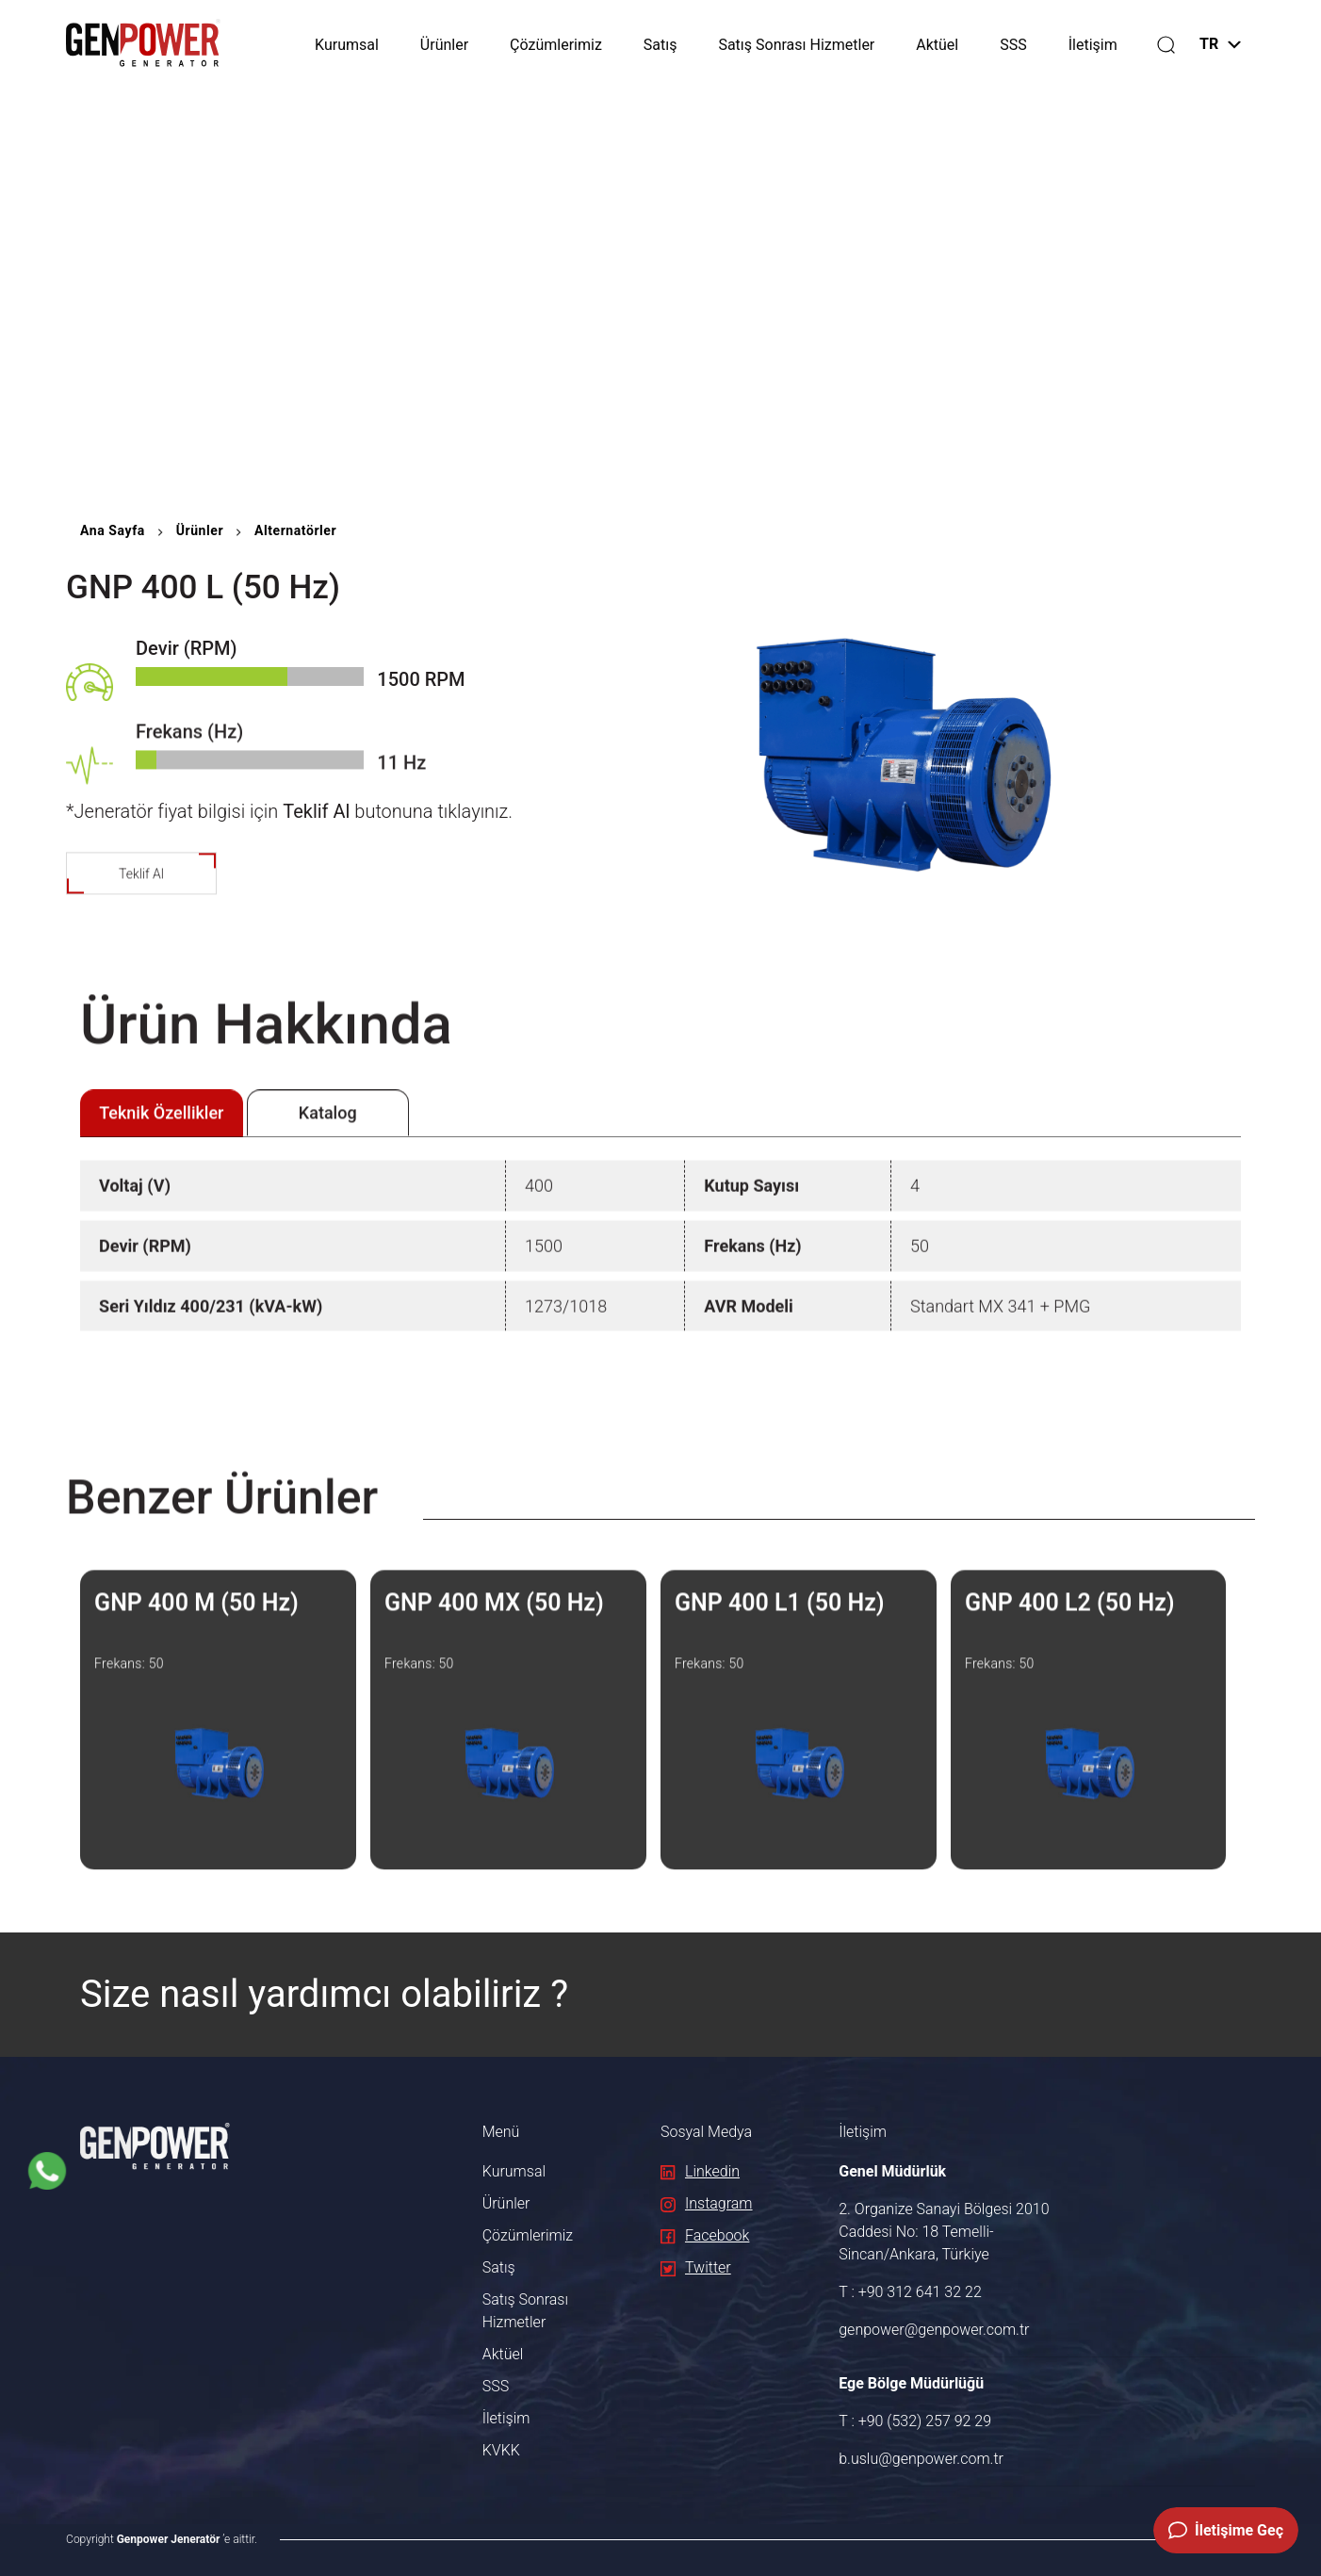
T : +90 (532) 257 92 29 (915, 2421)
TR (1220, 44)
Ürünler (444, 45)
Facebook (704, 2235)
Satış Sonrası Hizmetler (796, 45)
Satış (660, 45)
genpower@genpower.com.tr (934, 2330)
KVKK (501, 2450)
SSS (1013, 45)
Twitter (695, 2267)
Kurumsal (347, 45)
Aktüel (937, 45)
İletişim (1092, 45)
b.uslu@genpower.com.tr (921, 2459)
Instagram (706, 2203)
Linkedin (700, 2171)
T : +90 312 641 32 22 (910, 2292)
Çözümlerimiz (556, 45)
